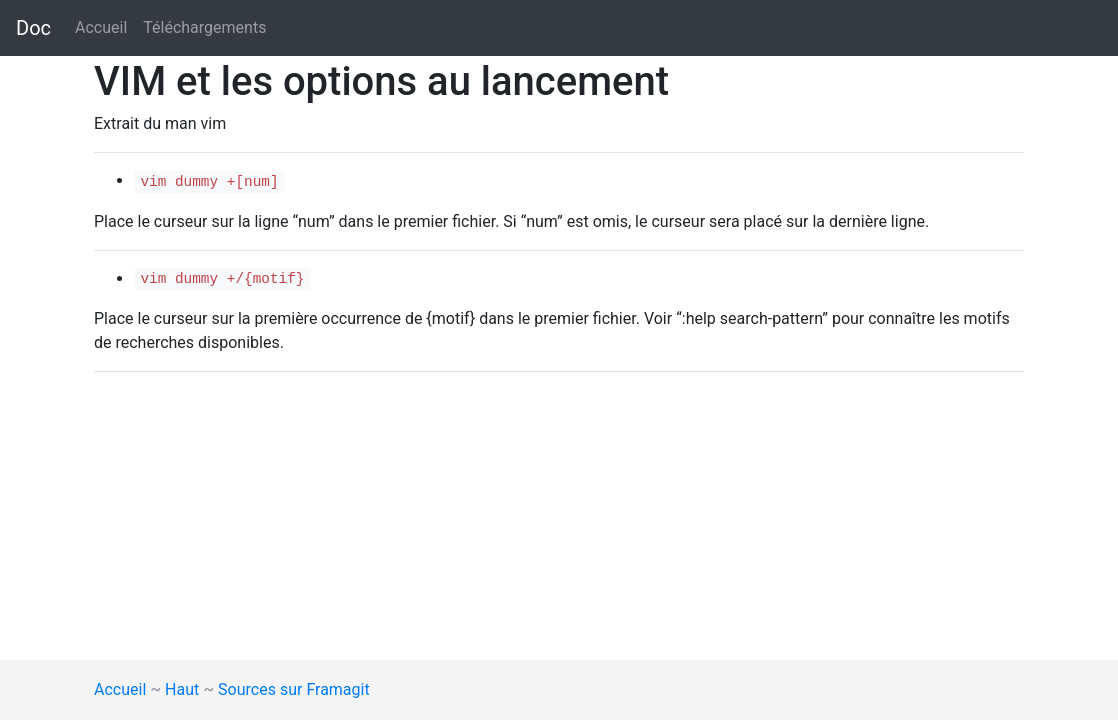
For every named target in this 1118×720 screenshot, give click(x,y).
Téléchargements (204, 27)
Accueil (101, 27)
